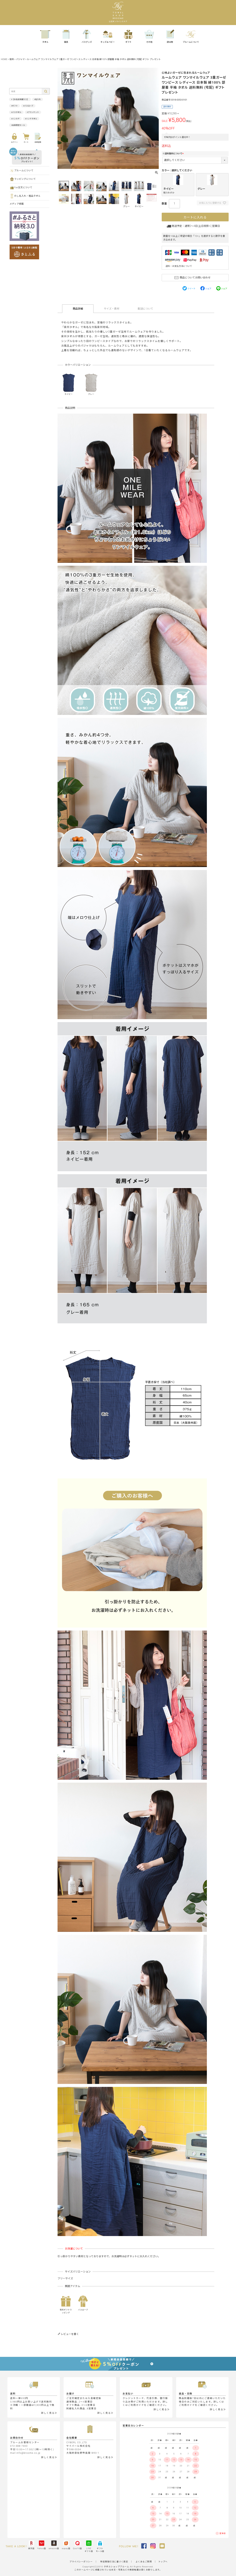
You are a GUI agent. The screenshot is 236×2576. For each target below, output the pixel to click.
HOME (4, 59)
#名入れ (37, 99)
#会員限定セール (18, 125)
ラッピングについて (23, 179)
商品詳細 (78, 308)
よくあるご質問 (144, 2561)
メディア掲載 (17, 203)
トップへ (163, 2561)
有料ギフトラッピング (65, 2310)
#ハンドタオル (31, 119)
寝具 (11, 59)
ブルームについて (21, 170)
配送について (145, 308)
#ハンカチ (15, 119)
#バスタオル (16, 112)
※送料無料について (173, 153)
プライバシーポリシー (81, 2561)
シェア (208, 288)
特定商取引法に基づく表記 (114, 2561)
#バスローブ (28, 106)
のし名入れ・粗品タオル (25, 195)
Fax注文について (21, 187)
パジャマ (20, 59)
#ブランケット (33, 112)
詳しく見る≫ (49, 2413)
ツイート (191, 288)
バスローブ (83, 2308)
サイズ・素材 (111, 308)
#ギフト (14, 106)
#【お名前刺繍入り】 (20, 99)
